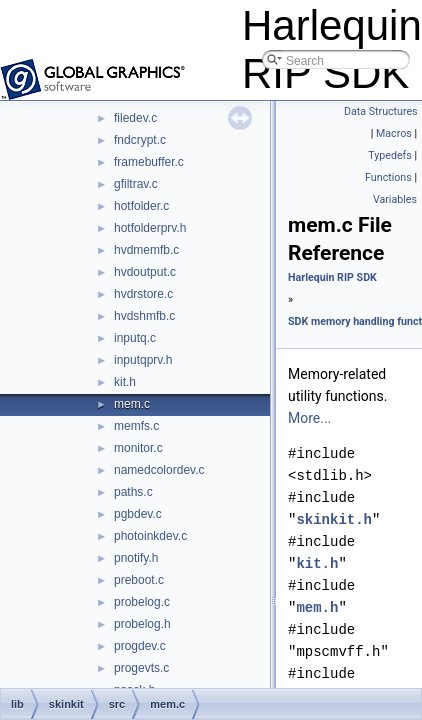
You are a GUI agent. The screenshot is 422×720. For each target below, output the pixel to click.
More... (309, 418)
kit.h (125, 382)
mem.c (132, 404)
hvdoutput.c (145, 272)
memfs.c (136, 426)
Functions (388, 177)
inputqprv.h (143, 360)
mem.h (317, 607)
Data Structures (381, 111)
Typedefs (390, 155)
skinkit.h (334, 519)
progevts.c (141, 668)
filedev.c (135, 118)
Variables (395, 199)
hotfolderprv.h (150, 228)
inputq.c (135, 338)
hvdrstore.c (143, 294)
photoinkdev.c (150, 536)
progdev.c (140, 646)
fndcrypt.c (140, 140)
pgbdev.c (138, 514)
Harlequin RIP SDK (332, 277)
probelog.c (142, 602)
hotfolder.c (141, 206)
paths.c (133, 492)
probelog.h (142, 624)
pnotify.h (136, 558)
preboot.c (139, 580)
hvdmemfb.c (146, 250)
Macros (394, 133)
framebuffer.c (149, 162)
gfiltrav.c (136, 184)
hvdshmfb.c (144, 316)
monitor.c (138, 448)
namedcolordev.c (159, 470)
